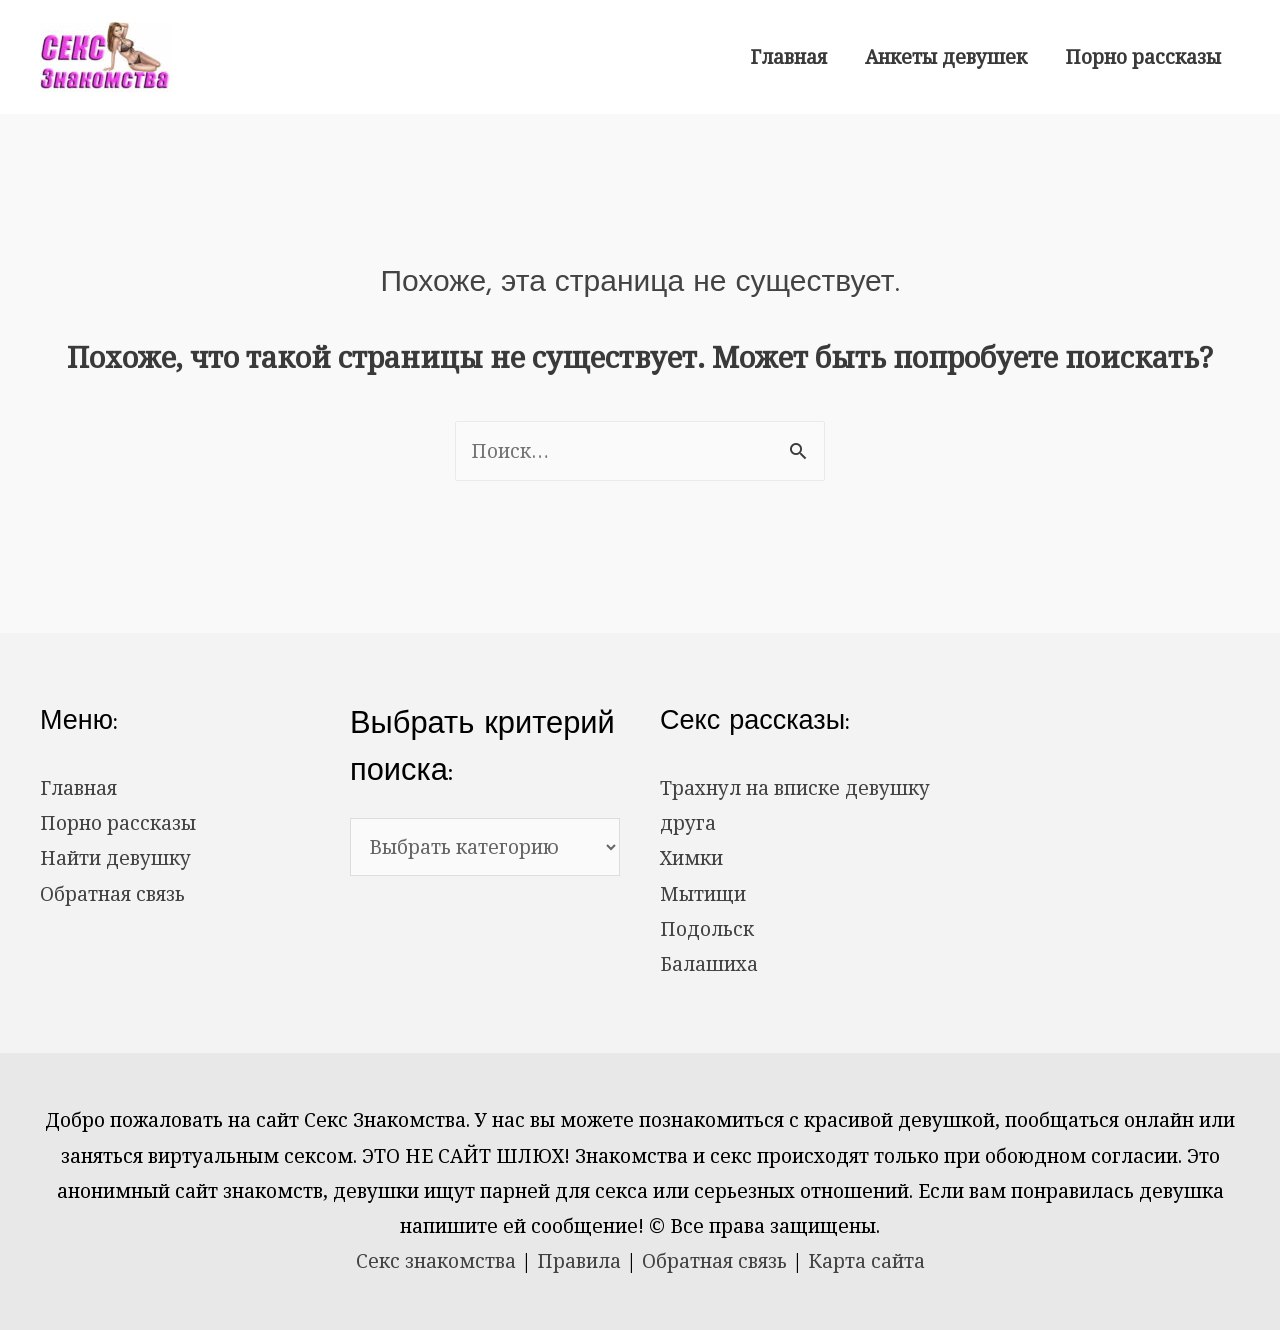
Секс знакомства (436, 1261)
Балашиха (709, 964)
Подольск (707, 929)
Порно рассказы (1143, 57)
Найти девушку (115, 858)
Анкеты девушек (946, 57)
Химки (691, 858)
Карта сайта (866, 1261)
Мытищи (703, 894)
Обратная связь (112, 894)
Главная (788, 57)
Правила (579, 1261)
